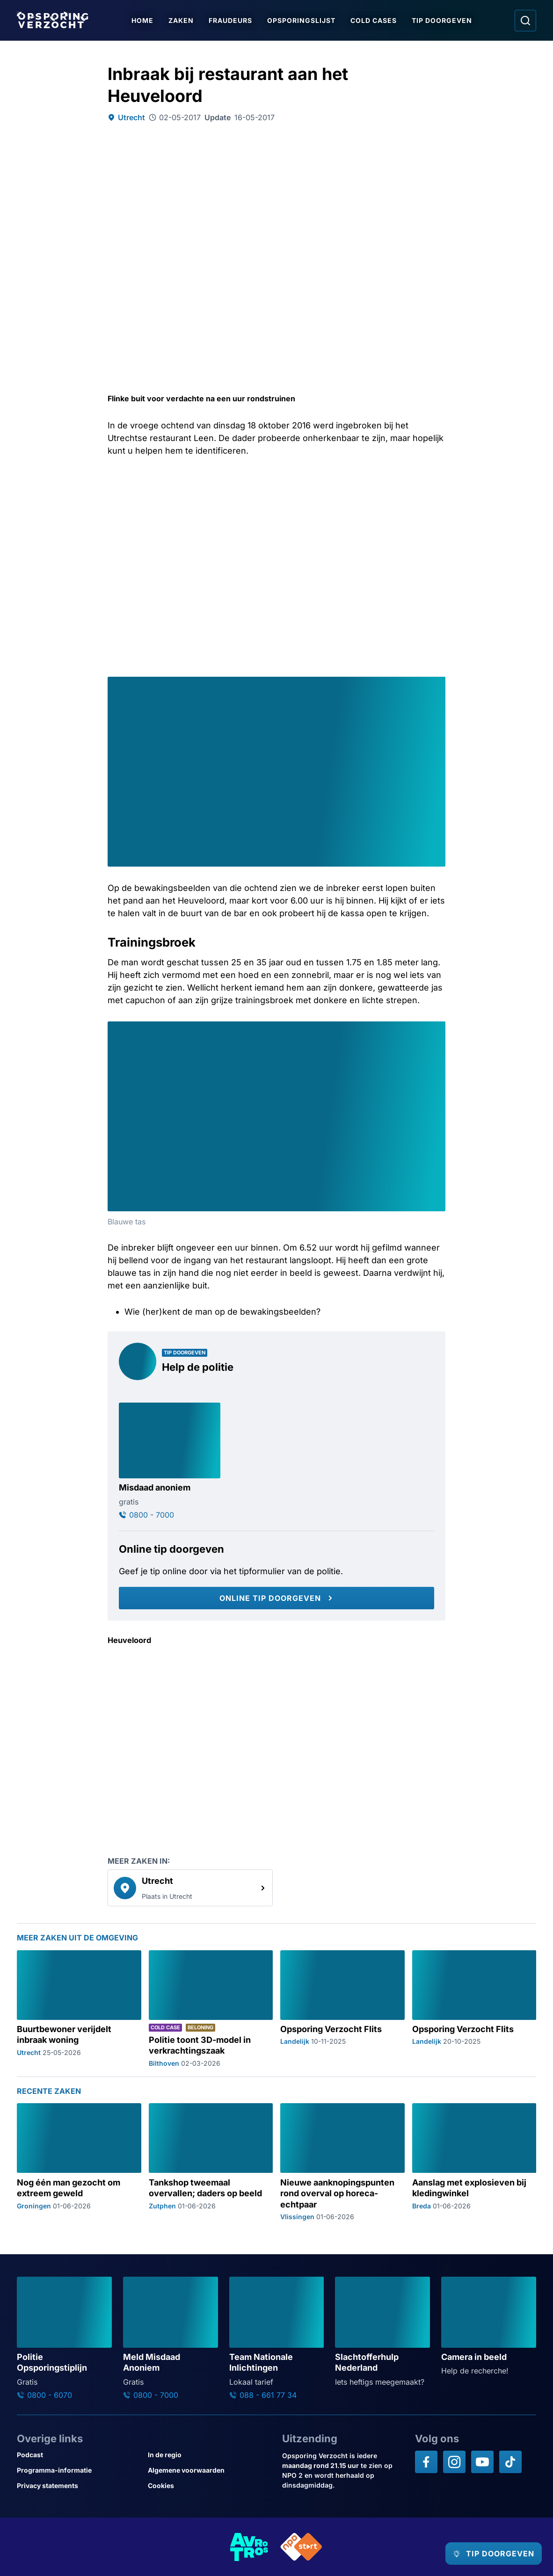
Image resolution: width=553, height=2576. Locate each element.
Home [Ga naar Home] (146, 20)
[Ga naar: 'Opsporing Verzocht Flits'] (342, 2008)
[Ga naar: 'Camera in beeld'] (488, 2327)
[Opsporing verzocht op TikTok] (510, 2462)
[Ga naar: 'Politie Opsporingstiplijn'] (64, 2338)
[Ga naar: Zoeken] (525, 20)
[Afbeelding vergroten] (437, 685)
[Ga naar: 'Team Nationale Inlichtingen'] (276, 2338)
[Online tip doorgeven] (276, 1598)
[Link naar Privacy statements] (78, 2485)
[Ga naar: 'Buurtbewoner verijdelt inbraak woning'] (79, 2008)
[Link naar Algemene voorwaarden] (209, 2470)
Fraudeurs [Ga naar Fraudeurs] (233, 20)
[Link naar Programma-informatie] (78, 2470)
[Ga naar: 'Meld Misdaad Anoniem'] (170, 2338)
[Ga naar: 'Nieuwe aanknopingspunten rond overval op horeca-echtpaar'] (342, 2162)
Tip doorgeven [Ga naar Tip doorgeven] (445, 20)
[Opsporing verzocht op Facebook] (426, 2462)
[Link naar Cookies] (209, 2485)
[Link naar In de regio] (209, 2455)
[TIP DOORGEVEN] (485, 2553)
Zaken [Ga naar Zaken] (184, 20)
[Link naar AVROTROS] (249, 2547)
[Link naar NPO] (301, 2547)
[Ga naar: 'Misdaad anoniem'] (169, 1461)
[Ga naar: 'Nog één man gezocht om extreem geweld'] (79, 2162)
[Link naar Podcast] (78, 2455)
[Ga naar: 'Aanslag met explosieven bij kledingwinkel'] (474, 2162)
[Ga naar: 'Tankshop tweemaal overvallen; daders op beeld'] (211, 2162)
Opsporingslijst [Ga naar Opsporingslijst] (304, 20)
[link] (190, 1887)
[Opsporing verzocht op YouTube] (482, 2462)
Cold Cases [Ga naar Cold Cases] (377, 20)
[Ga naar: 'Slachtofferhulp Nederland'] (382, 2332)
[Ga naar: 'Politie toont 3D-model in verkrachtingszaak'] (211, 2008)
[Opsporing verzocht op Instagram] (454, 2462)
